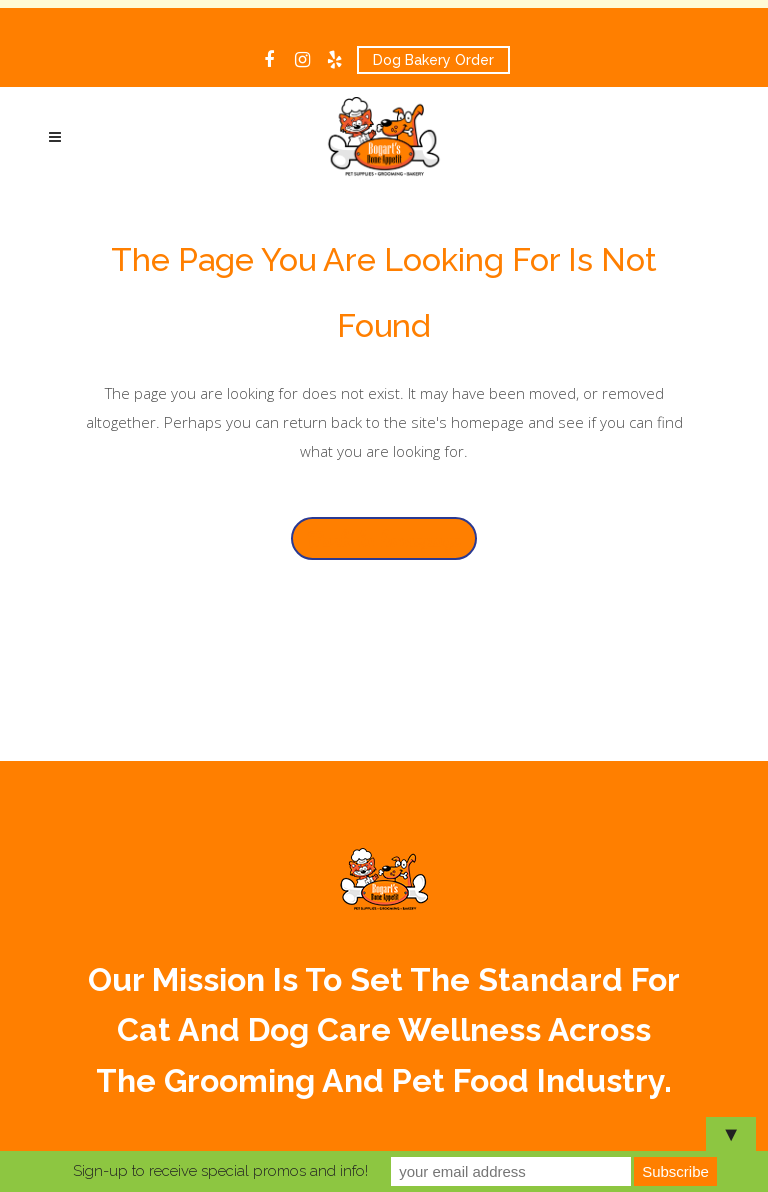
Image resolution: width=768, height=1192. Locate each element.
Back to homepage (384, 538)
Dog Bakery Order (433, 60)
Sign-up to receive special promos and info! (220, 1171)
